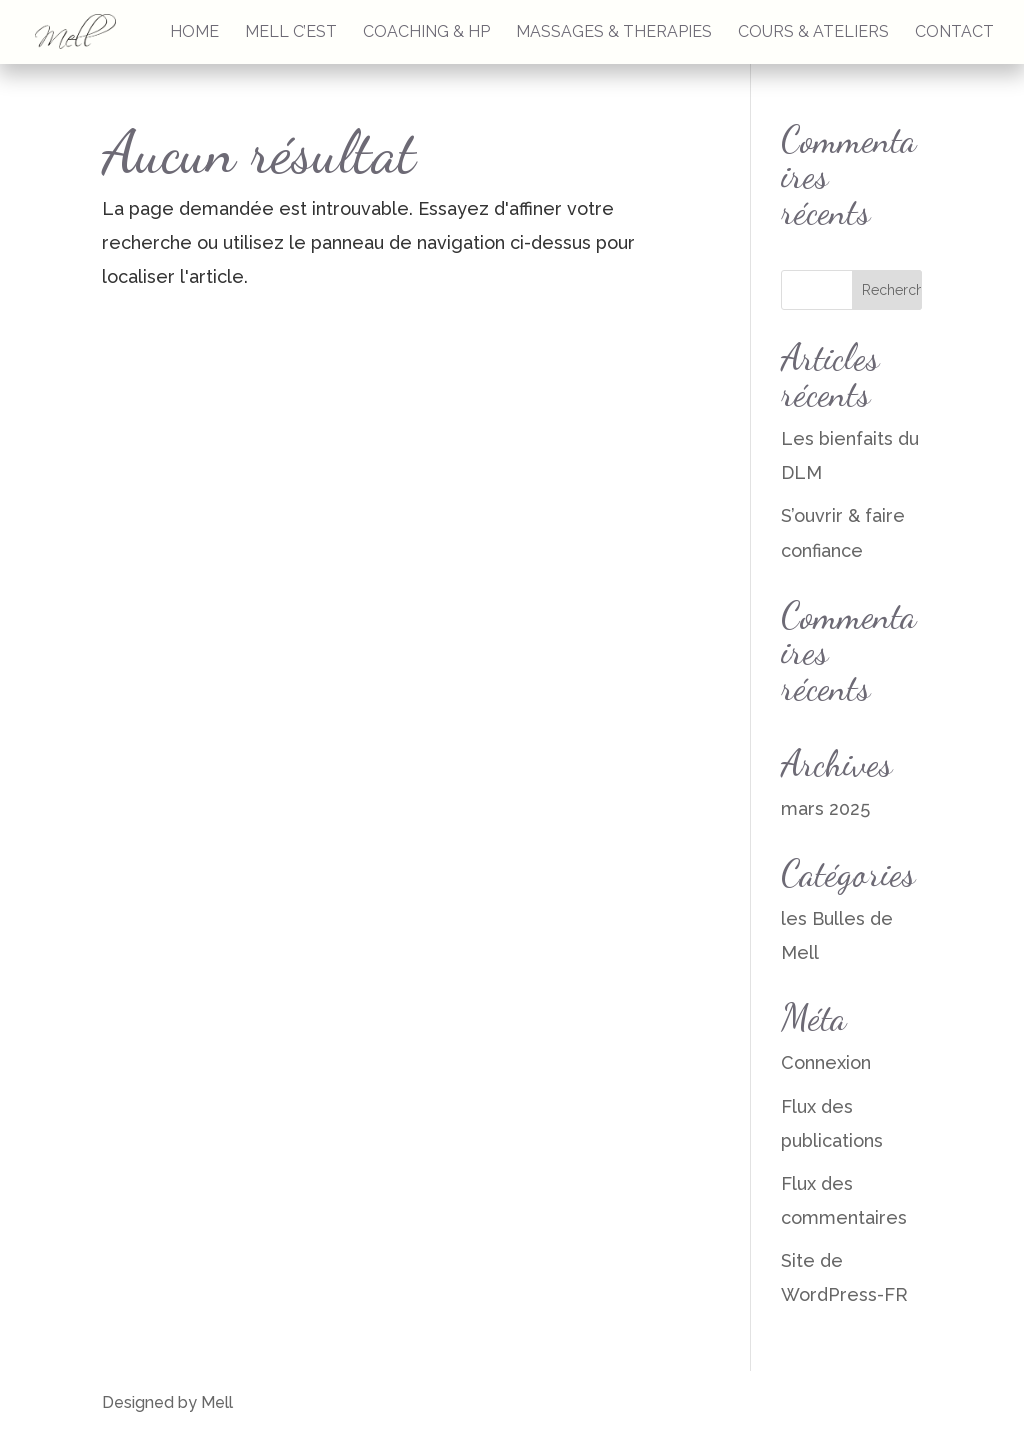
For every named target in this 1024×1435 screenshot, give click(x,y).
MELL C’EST (291, 33)
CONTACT (954, 33)
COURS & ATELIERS (813, 33)
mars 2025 (825, 808)
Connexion (826, 1062)
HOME (194, 33)
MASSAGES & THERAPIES (614, 33)
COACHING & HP (426, 33)
